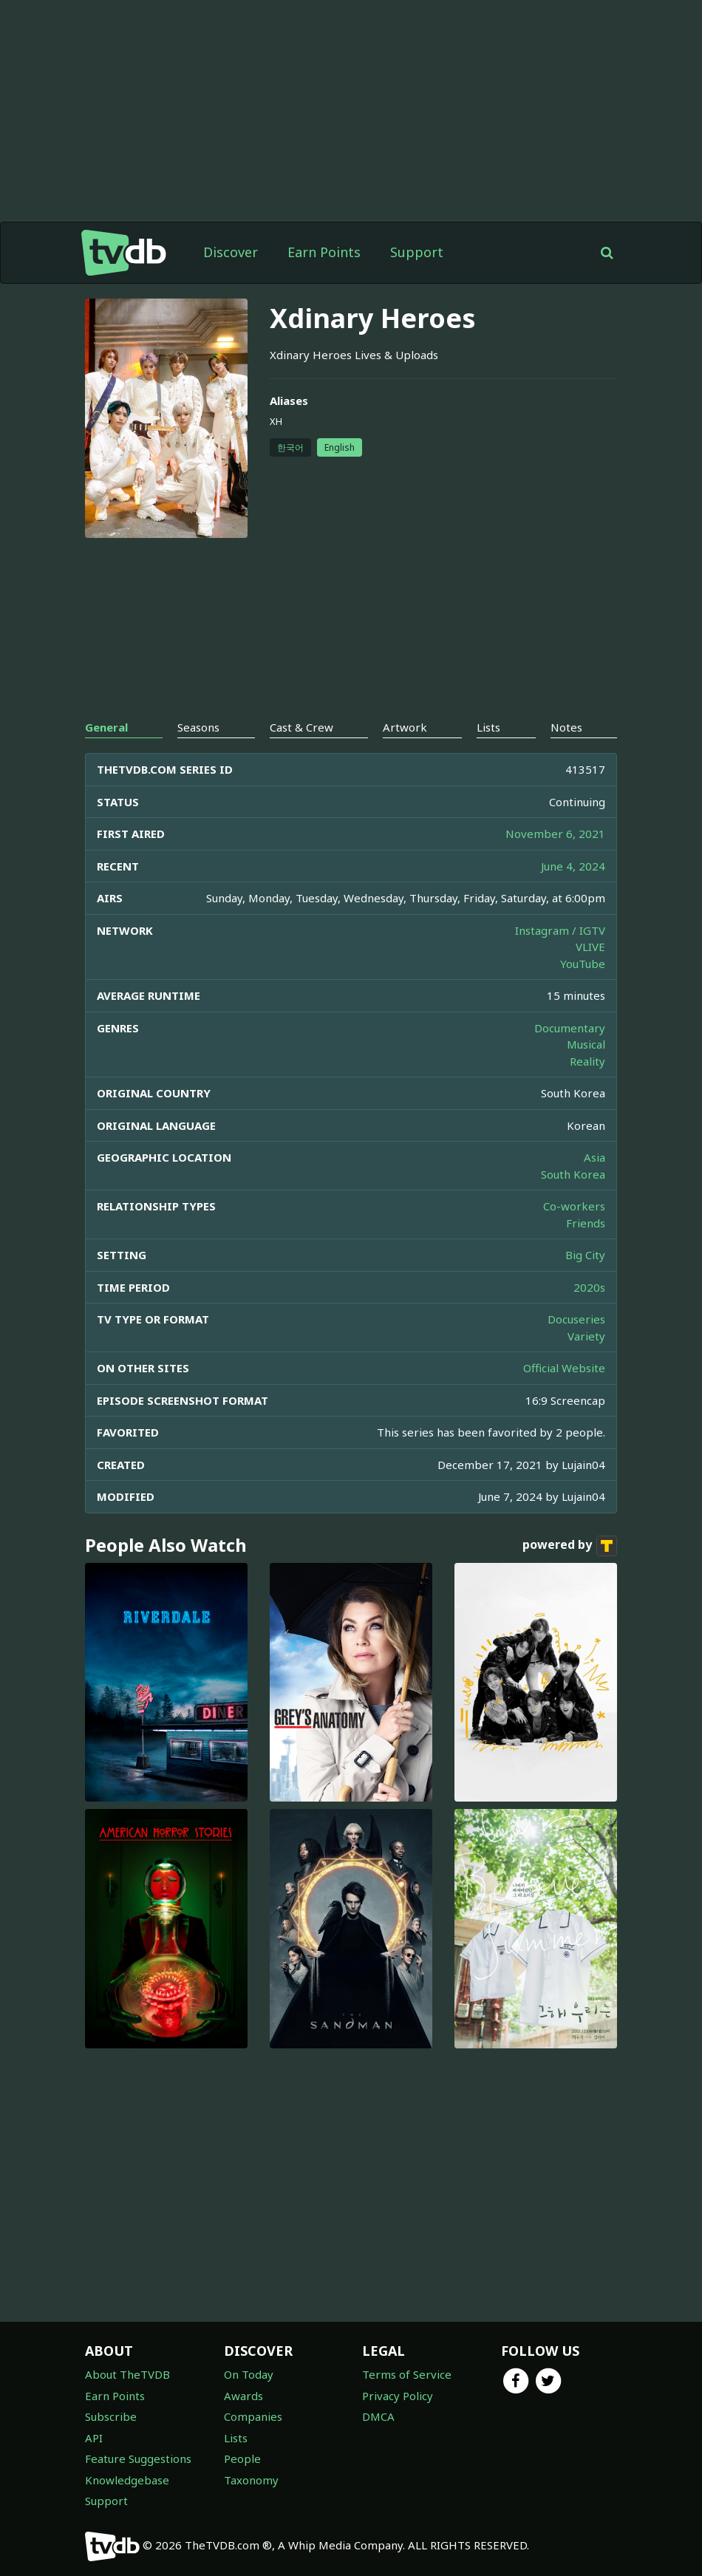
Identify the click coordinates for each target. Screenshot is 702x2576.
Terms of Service (406, 2374)
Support (416, 252)
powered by (569, 1546)
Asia (594, 1157)
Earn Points (324, 252)
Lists (236, 2437)
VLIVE (590, 946)
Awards (243, 2395)
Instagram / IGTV (560, 930)
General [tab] (106, 727)
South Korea (573, 1174)
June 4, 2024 (573, 866)
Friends (585, 1223)
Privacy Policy (397, 2395)
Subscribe (111, 2416)
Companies (253, 2416)
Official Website (564, 1367)
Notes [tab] (566, 727)
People (242, 2458)
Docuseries (576, 1319)
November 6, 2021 (555, 833)
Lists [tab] (488, 727)
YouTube (582, 963)
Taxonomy (251, 2480)
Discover (230, 252)
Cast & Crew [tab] (301, 727)
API (94, 2437)
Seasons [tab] (198, 727)
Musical (586, 1044)
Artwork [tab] (405, 727)
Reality (587, 1061)
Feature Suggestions (138, 2458)
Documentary (569, 1027)
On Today (248, 2374)
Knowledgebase (127, 2480)
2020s (589, 1287)
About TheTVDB (127, 2374)
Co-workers (574, 1206)
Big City (585, 1254)
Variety (586, 1336)
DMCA (378, 2416)
